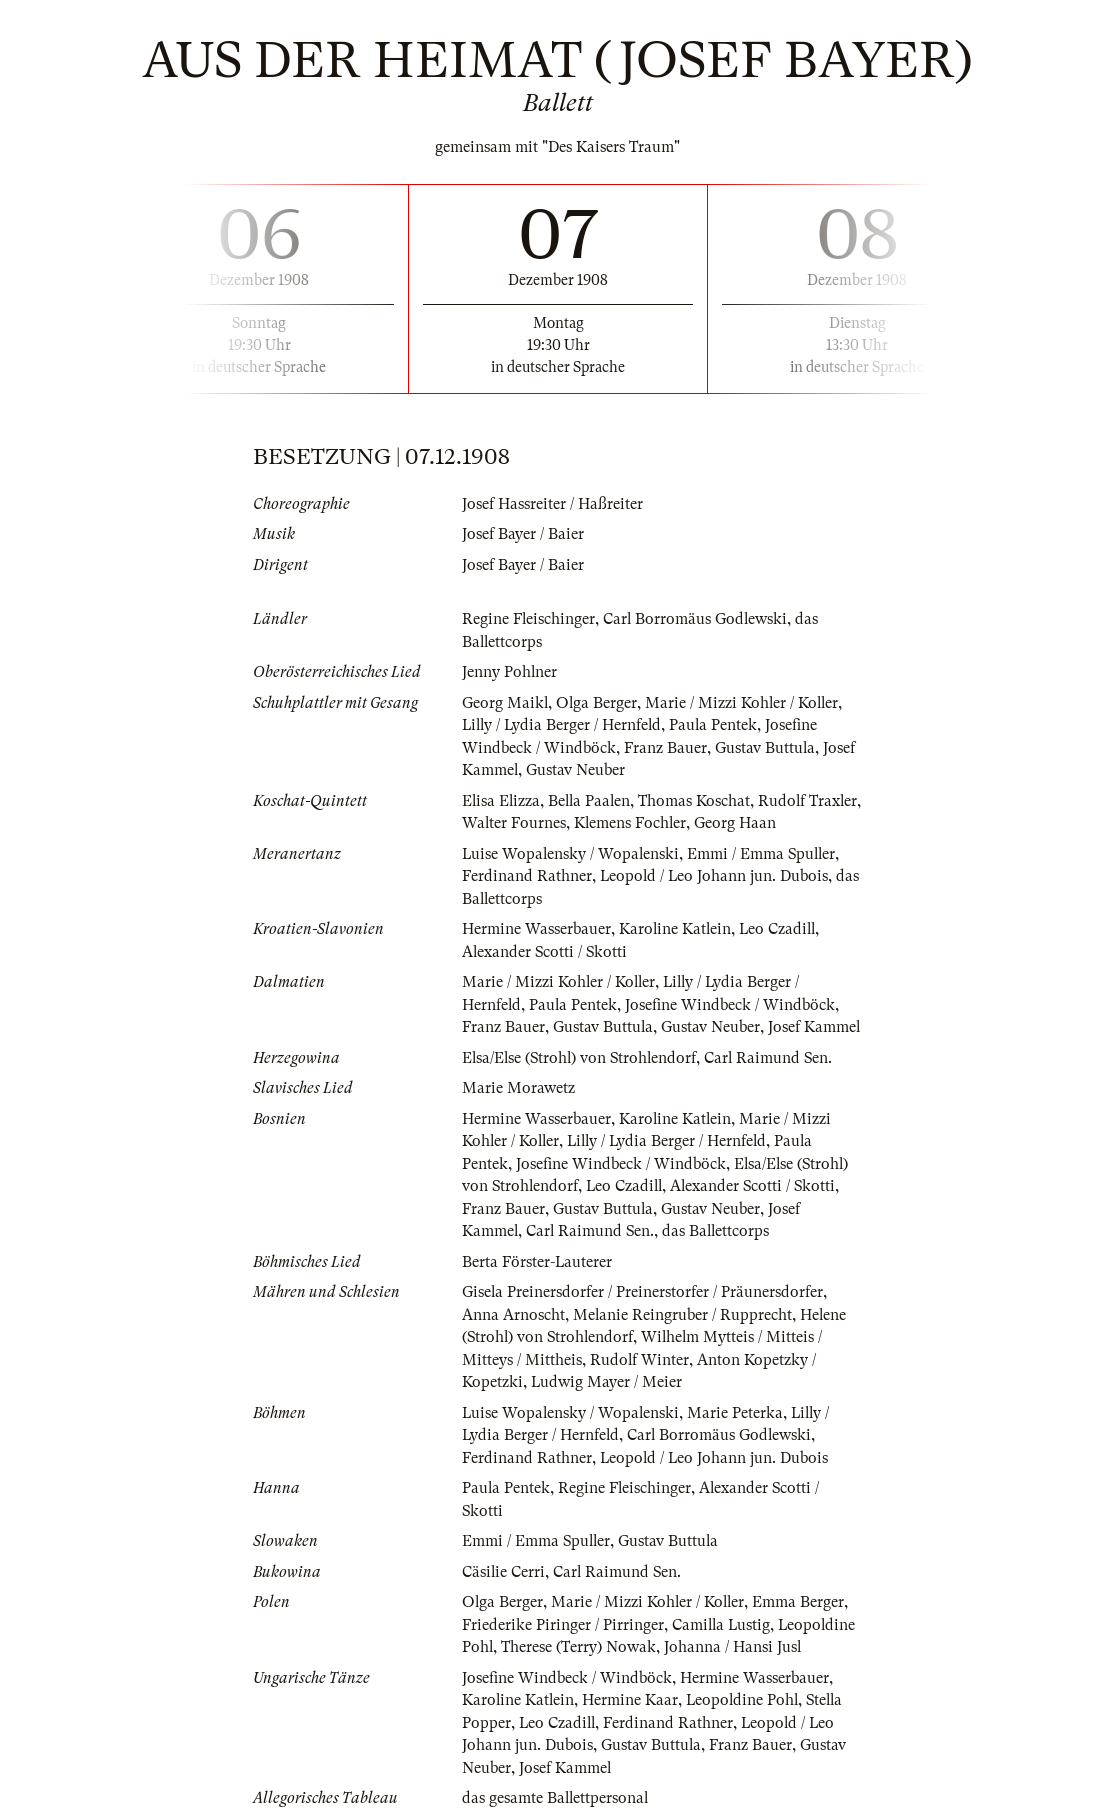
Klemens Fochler (689, 823)
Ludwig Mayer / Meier (607, 1382)
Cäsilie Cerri (504, 1572)
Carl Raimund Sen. (775, 1058)
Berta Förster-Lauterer (537, 1262)
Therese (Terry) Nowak (579, 1647)
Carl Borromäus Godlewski (697, 619)
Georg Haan (795, 823)
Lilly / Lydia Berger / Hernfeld (564, 725)
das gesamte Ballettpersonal (556, 1798)
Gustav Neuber (576, 770)
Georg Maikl (505, 703)
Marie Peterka (738, 1413)
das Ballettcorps (719, 1231)
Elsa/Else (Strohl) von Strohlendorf (582, 1058)
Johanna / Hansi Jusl (734, 1647)
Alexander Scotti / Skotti (546, 952)
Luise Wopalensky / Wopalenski (572, 854)
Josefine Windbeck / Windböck (732, 1005)
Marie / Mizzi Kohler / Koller (745, 703)
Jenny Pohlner (510, 672)
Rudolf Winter (640, 1360)
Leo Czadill (780, 929)
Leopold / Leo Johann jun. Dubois (715, 876)
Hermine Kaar (632, 1700)
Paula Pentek (718, 725)
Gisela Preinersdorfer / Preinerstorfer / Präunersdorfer (643, 1292)
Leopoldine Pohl (745, 1700)
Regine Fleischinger (529, 619)
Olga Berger (598, 703)
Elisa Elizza (502, 801)
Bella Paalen (592, 801)
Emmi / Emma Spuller (765, 854)
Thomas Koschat (699, 801)
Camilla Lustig (722, 1625)
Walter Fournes (571, 823)
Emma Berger (802, 1602)
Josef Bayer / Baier (523, 534)
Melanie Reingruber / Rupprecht (683, 1315)
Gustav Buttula (765, 748)
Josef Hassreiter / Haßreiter (552, 504)
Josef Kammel (815, 1027)
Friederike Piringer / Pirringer (563, 1625)
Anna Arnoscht (513, 1315)
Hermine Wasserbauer (536, 929)
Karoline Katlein (676, 929)
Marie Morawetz (518, 1088)
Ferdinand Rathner (527, 876)
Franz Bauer (665, 748)
